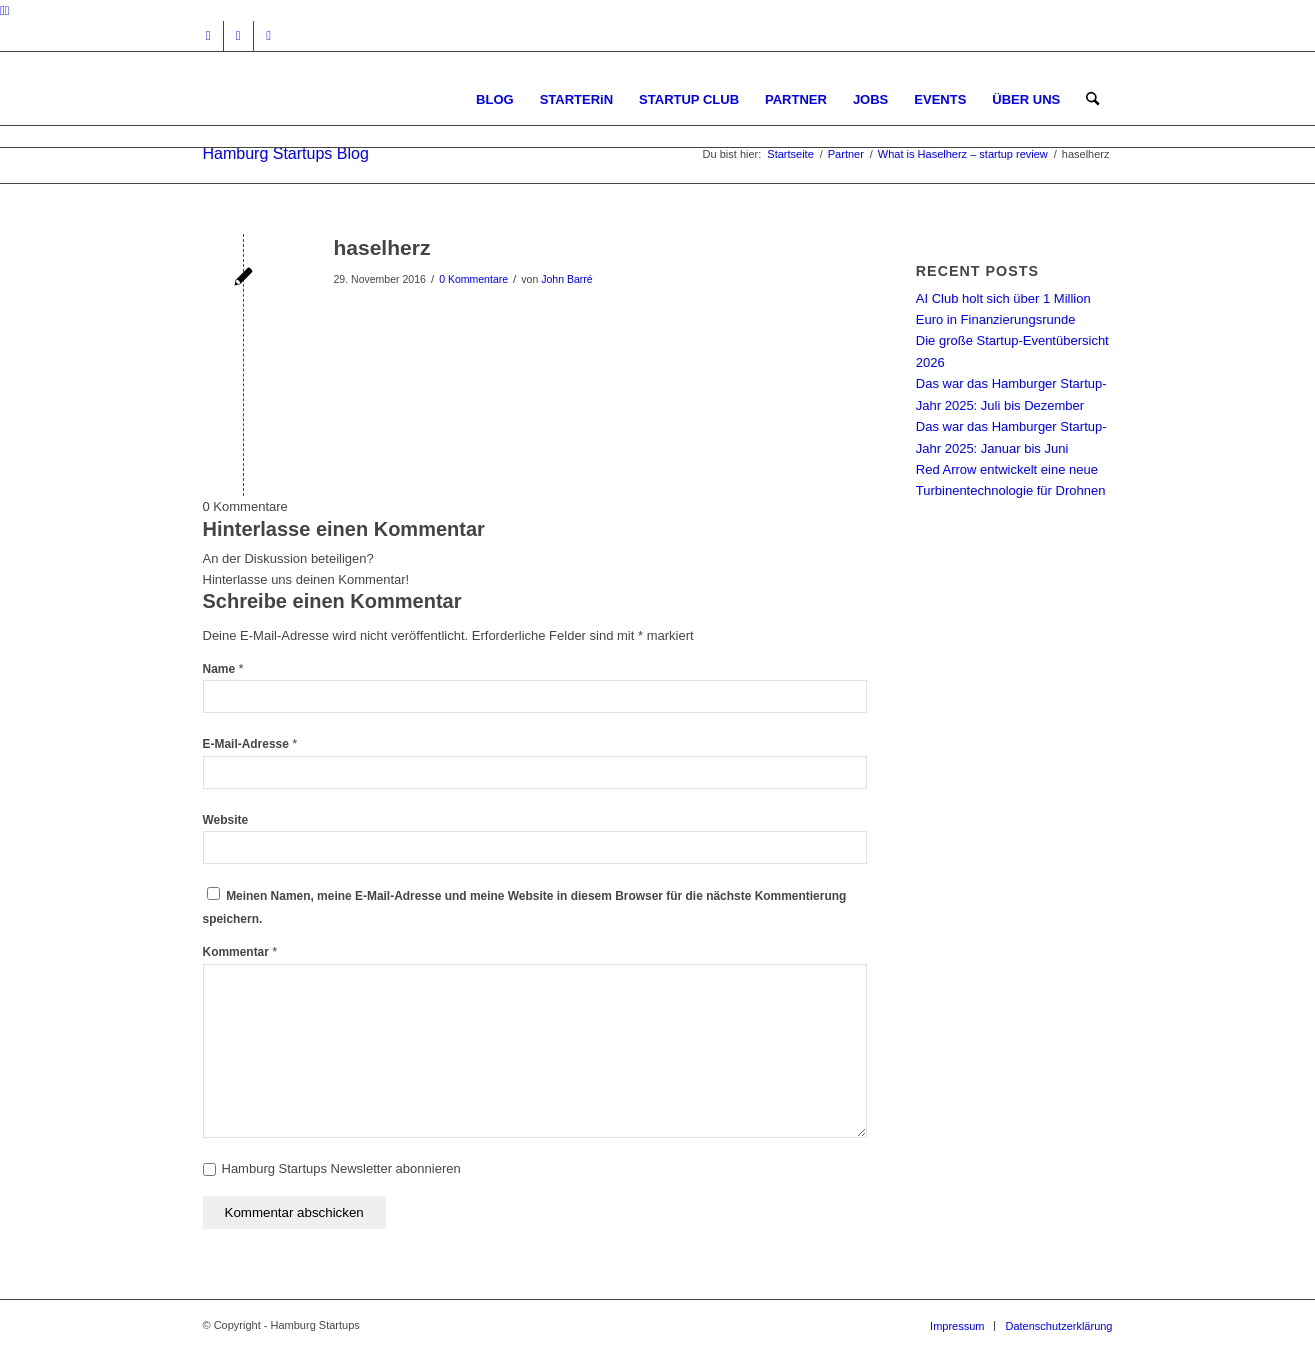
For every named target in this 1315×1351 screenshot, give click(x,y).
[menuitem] (495, 99)
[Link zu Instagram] (208, 36)
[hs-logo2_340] (353, 99)
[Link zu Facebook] (238, 36)
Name (223, 669)
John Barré (566, 279)
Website (226, 820)
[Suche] (1092, 99)
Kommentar (240, 952)
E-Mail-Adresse (250, 744)
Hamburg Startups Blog (286, 153)
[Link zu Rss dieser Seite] (269, 36)
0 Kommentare (473, 279)
